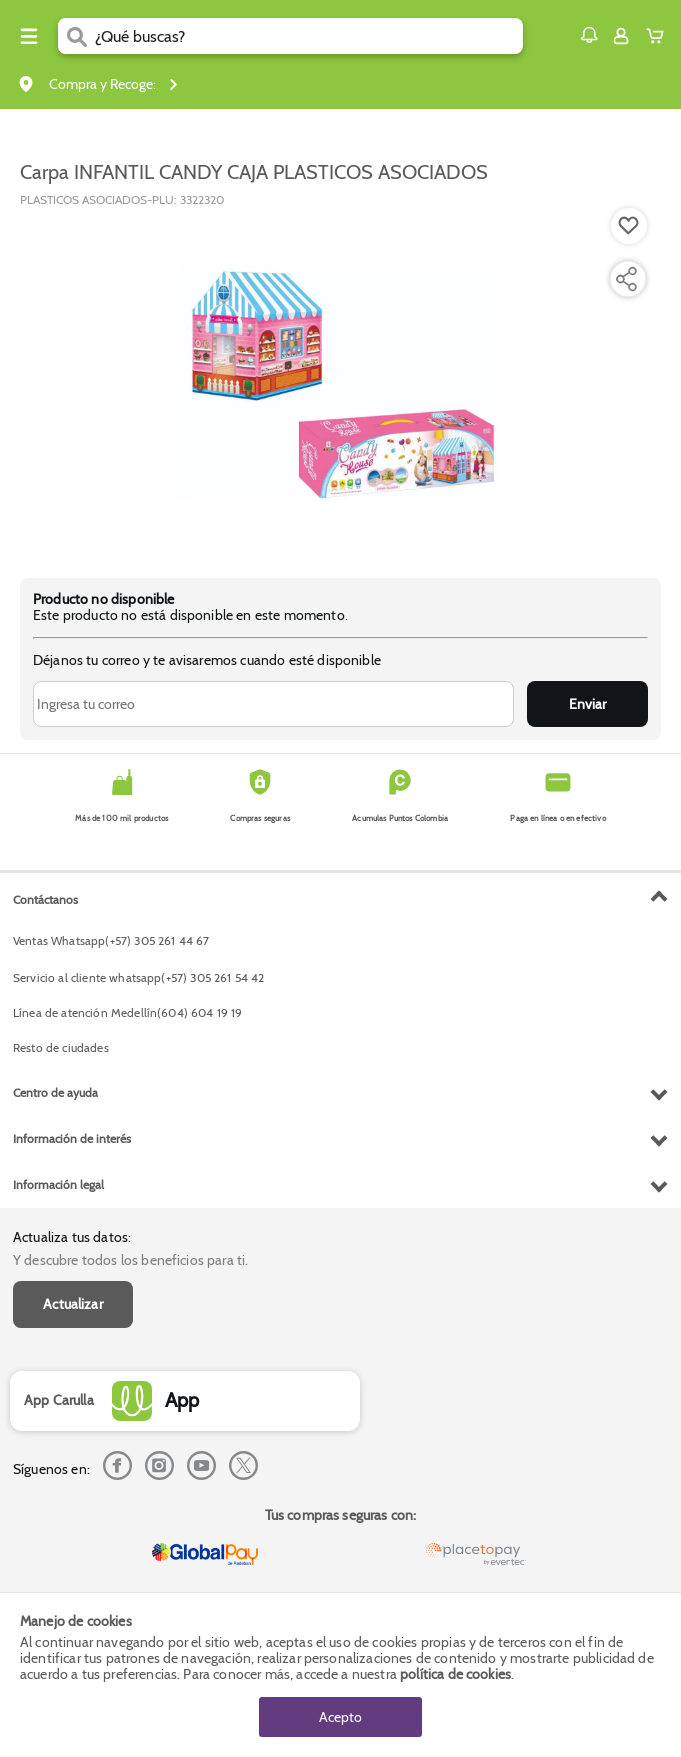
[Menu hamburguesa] (29, 36)
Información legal (58, 1184)
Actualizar (73, 1304)
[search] (309, 36)
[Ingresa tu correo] (273, 704)
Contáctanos (45, 899)
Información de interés (72, 1138)
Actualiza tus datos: (72, 1237)
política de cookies (455, 1674)
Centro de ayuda (55, 1092)
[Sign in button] (621, 36)
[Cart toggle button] (659, 36)
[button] (589, 35)
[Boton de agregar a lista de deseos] (629, 226)
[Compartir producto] (626, 279)
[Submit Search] (76, 36)
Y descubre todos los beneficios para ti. (130, 1260)
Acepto (340, 1717)
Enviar (587, 704)
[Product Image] (339, 383)
